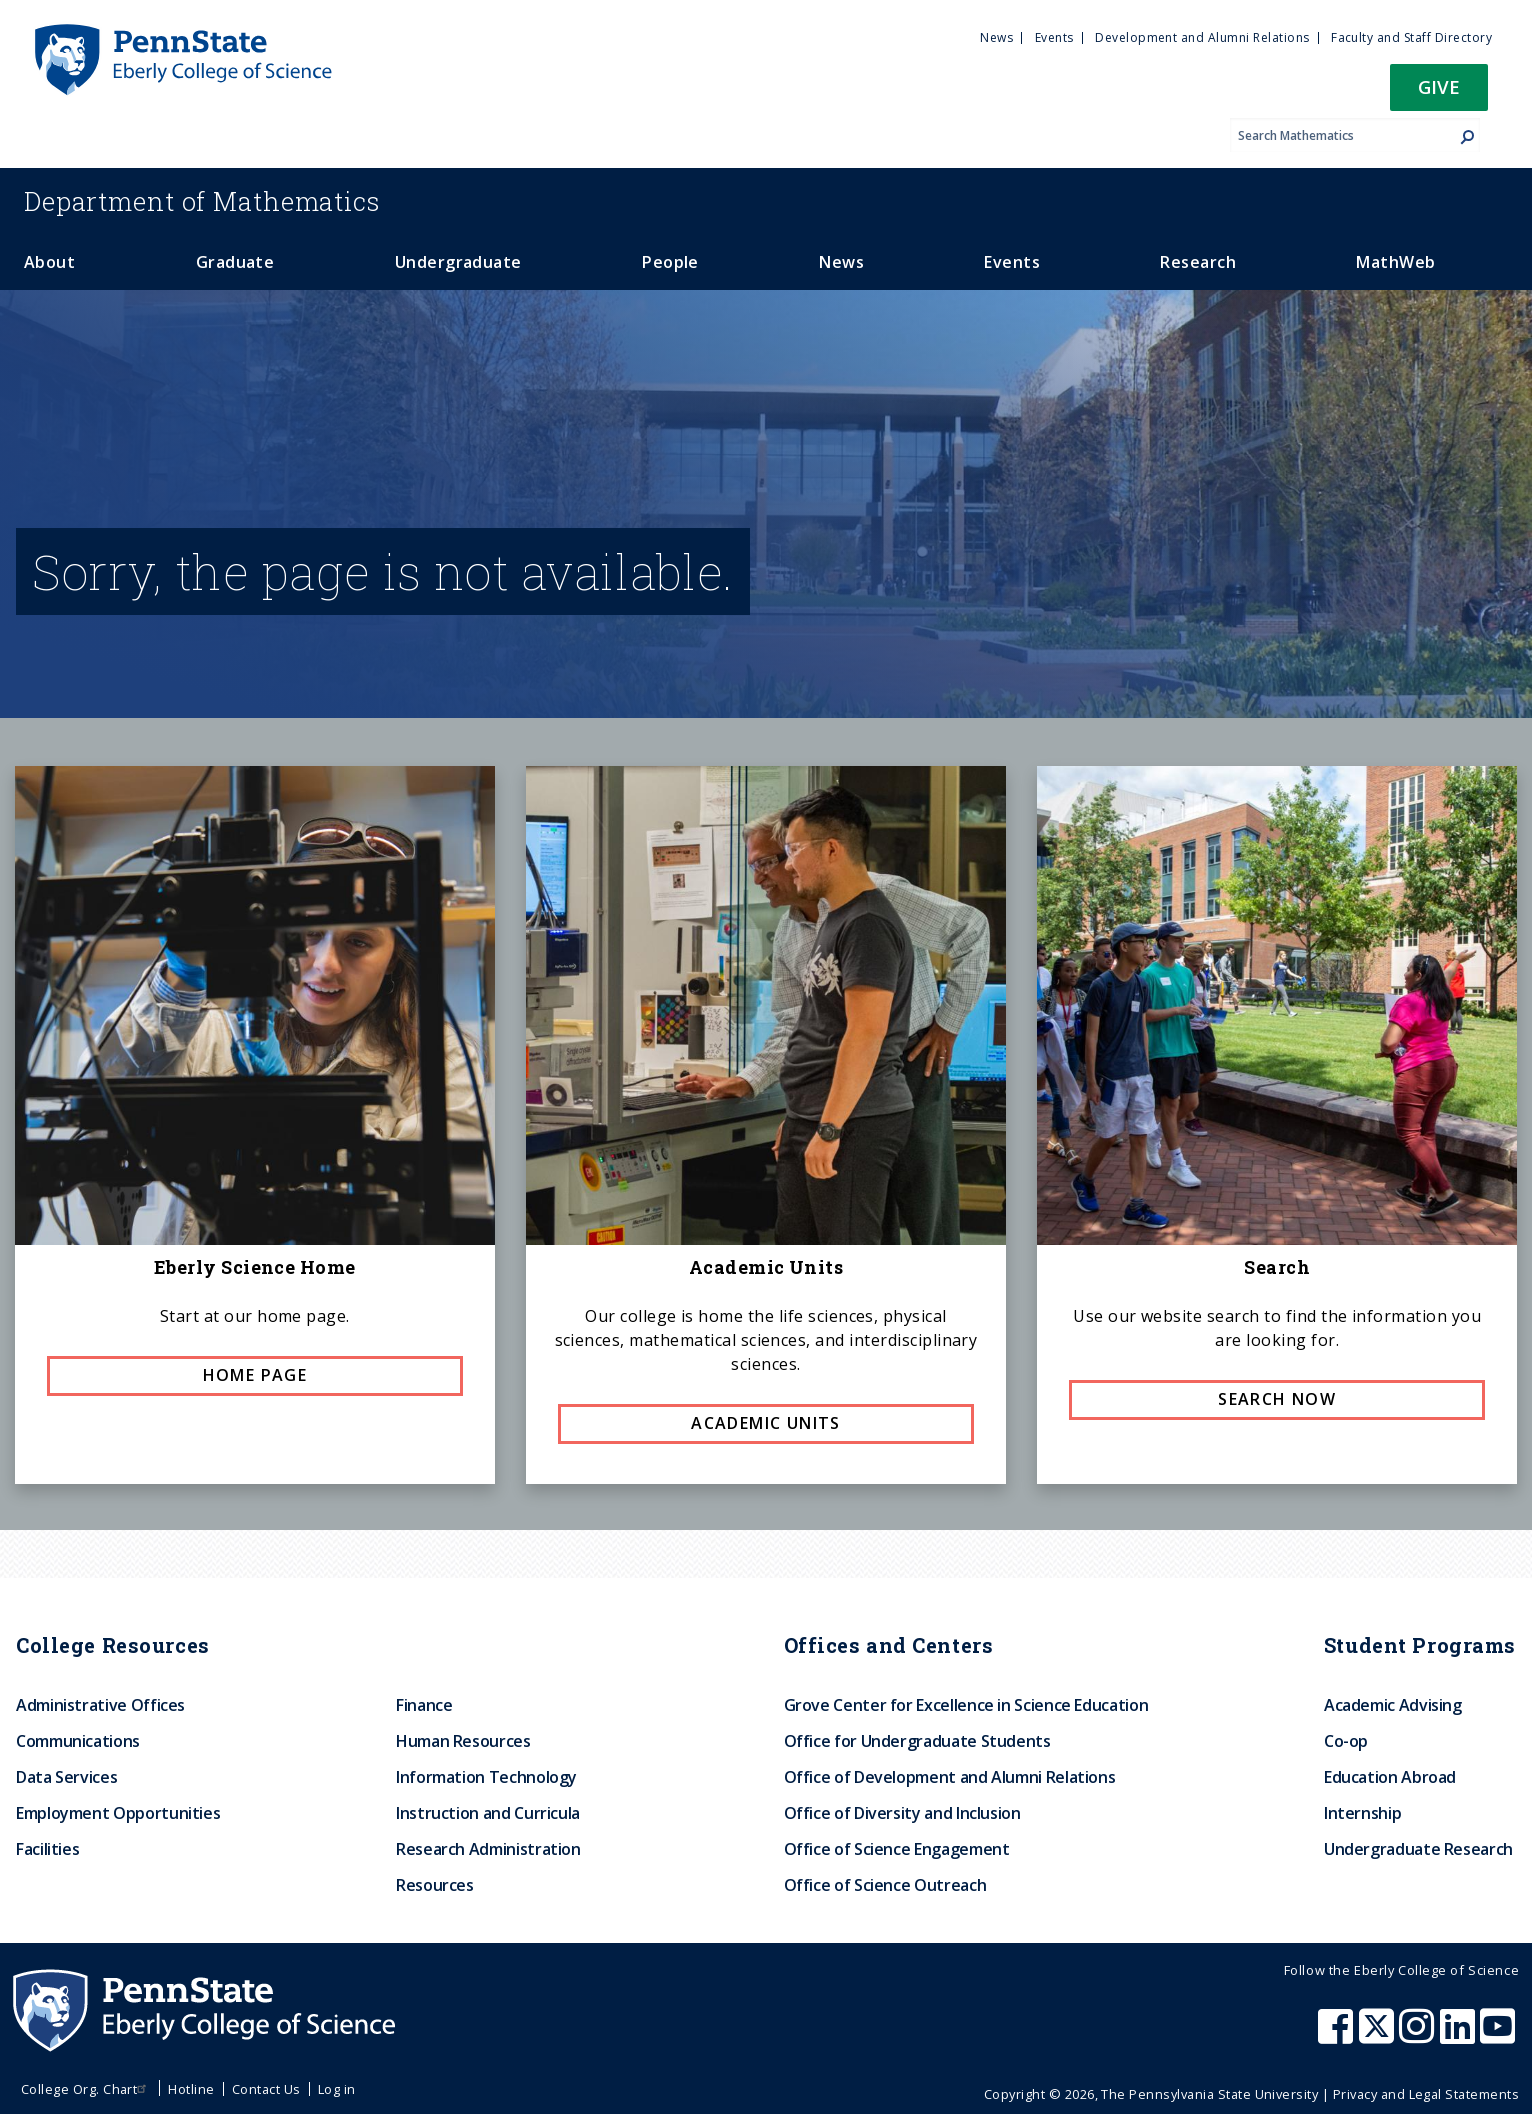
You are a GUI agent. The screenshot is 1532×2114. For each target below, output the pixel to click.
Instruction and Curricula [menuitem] (488, 1813)
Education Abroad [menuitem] (1390, 1777)
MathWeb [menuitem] (1395, 262)
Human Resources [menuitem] (463, 1741)
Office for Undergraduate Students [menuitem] (917, 1741)
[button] (1439, 93)
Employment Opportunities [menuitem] (118, 1813)
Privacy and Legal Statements (1426, 2094)
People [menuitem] (670, 262)
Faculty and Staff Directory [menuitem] (1411, 37)
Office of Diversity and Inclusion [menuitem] (902, 1813)
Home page (255, 1375)
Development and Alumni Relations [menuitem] (1202, 37)
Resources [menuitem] (435, 1885)
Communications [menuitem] (78, 1741)
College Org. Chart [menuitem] (86, 2089)
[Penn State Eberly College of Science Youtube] (1499, 2036)
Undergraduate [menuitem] (458, 262)
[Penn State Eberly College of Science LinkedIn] (1460, 2036)
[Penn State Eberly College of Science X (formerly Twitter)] (1379, 2036)
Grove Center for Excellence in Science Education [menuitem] (966, 1705)
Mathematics (202, 201)
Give (1439, 86)
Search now (1277, 1399)
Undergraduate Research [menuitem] (1418, 1849)
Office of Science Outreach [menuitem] (885, 1885)
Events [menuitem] (1054, 37)
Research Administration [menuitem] (488, 1849)
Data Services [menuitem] (66, 1777)
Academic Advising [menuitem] (1393, 1705)
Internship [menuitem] (1362, 1813)
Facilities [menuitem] (47, 1849)
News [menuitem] (996, 37)
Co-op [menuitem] (1346, 1741)
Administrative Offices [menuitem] (100, 1705)
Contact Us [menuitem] (266, 2089)
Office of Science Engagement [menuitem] (897, 1849)
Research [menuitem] (1198, 262)
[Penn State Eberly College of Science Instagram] (1419, 2036)
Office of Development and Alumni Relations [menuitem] (950, 1777)
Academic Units (766, 1423)
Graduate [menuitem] (235, 262)
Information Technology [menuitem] (486, 1777)
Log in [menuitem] (337, 2089)
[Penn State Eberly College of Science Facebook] (1338, 2036)
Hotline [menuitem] (191, 2089)
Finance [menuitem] (424, 1705)
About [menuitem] (49, 262)
